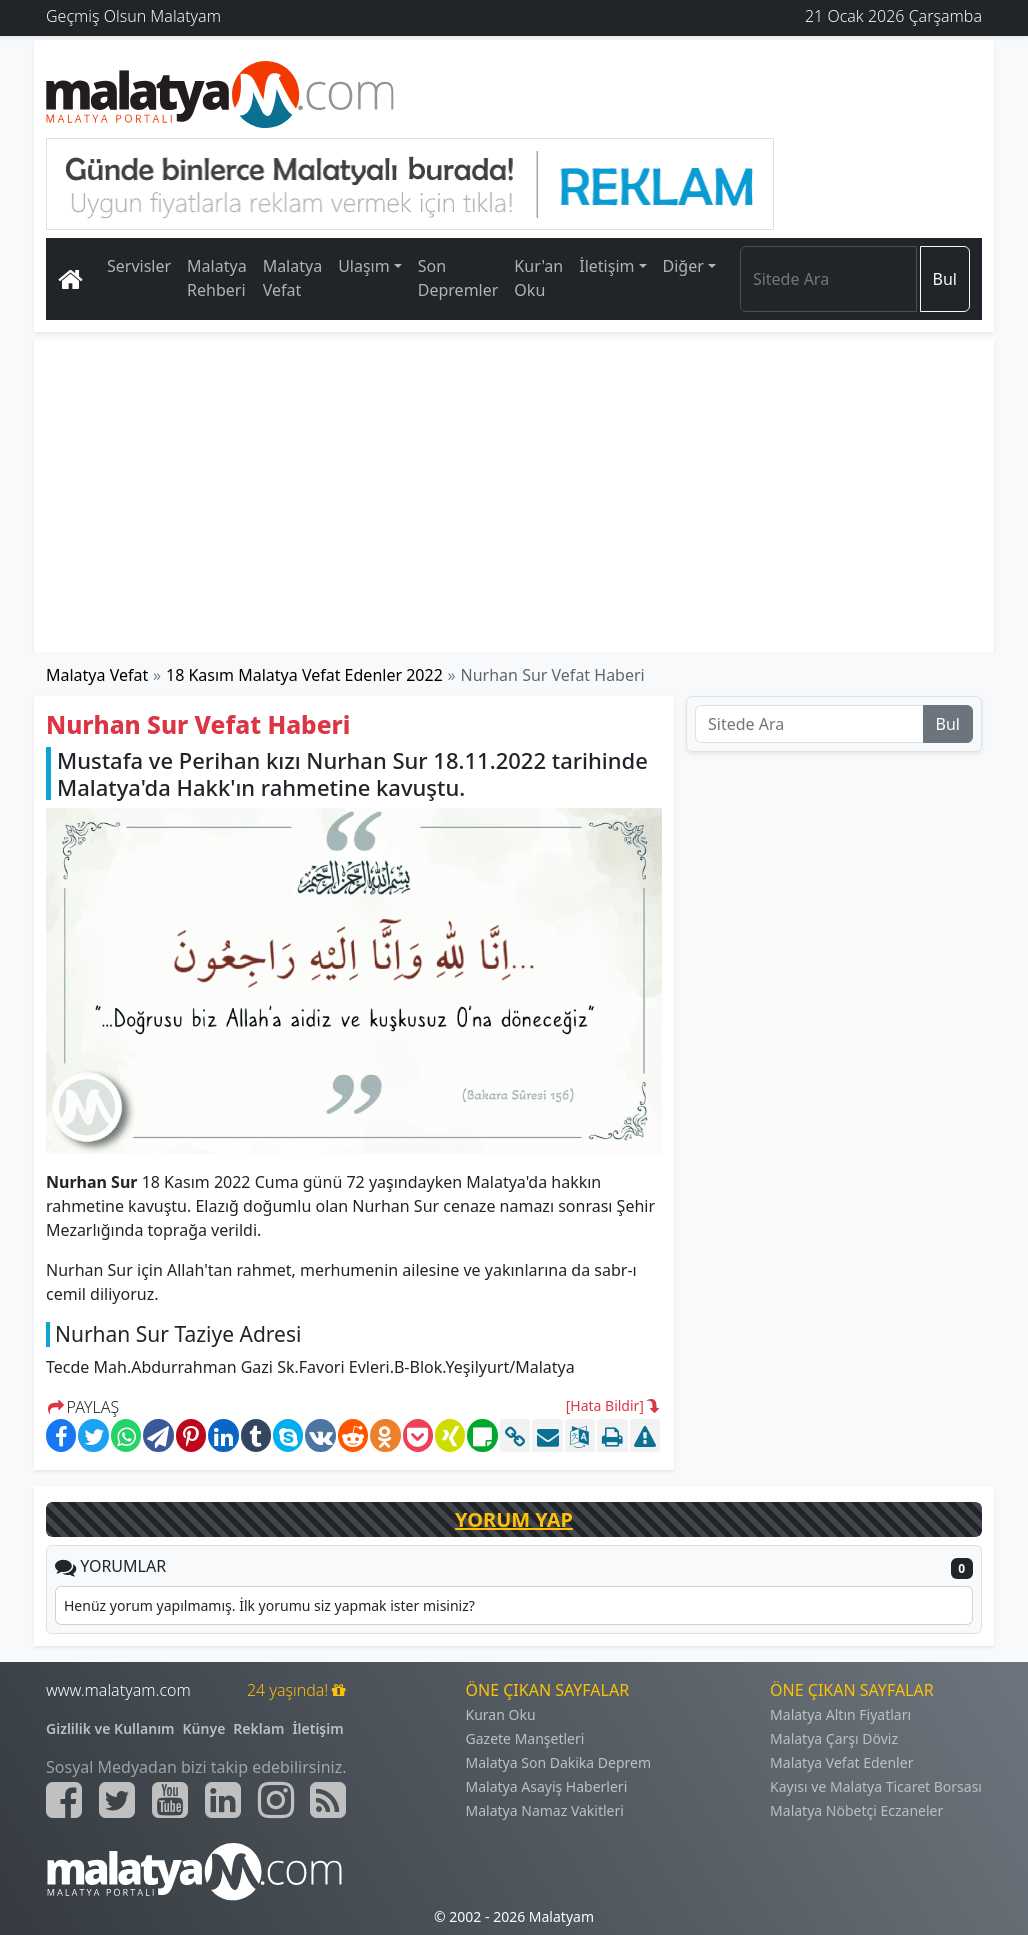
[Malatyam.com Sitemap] (328, 1800)
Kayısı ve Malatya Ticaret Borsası (876, 1786)
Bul (945, 279)
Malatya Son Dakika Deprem (559, 1762)
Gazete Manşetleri (525, 1738)
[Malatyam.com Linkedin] (223, 1800)
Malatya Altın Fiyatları (840, 1714)
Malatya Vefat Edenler (841, 1762)
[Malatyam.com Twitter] (117, 1800)
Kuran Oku (501, 1714)
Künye (204, 1728)
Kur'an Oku (538, 278)
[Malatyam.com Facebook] (64, 1800)
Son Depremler (458, 278)
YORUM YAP (514, 1519)
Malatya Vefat (293, 278)
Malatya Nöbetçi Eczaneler (856, 1810)
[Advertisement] (514, 496)
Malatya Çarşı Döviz (834, 1738)
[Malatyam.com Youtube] (170, 1800)
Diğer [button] (683, 266)
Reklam (258, 1728)
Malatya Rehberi (217, 278)
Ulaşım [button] (364, 266)
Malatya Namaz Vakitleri (545, 1810)
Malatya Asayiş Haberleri (547, 1786)
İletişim (317, 1728)
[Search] (828, 279)
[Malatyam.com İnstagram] (276, 1800)
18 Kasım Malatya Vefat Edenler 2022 (304, 675)
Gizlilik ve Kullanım (110, 1728)
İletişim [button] (606, 266)
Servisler (139, 266)
